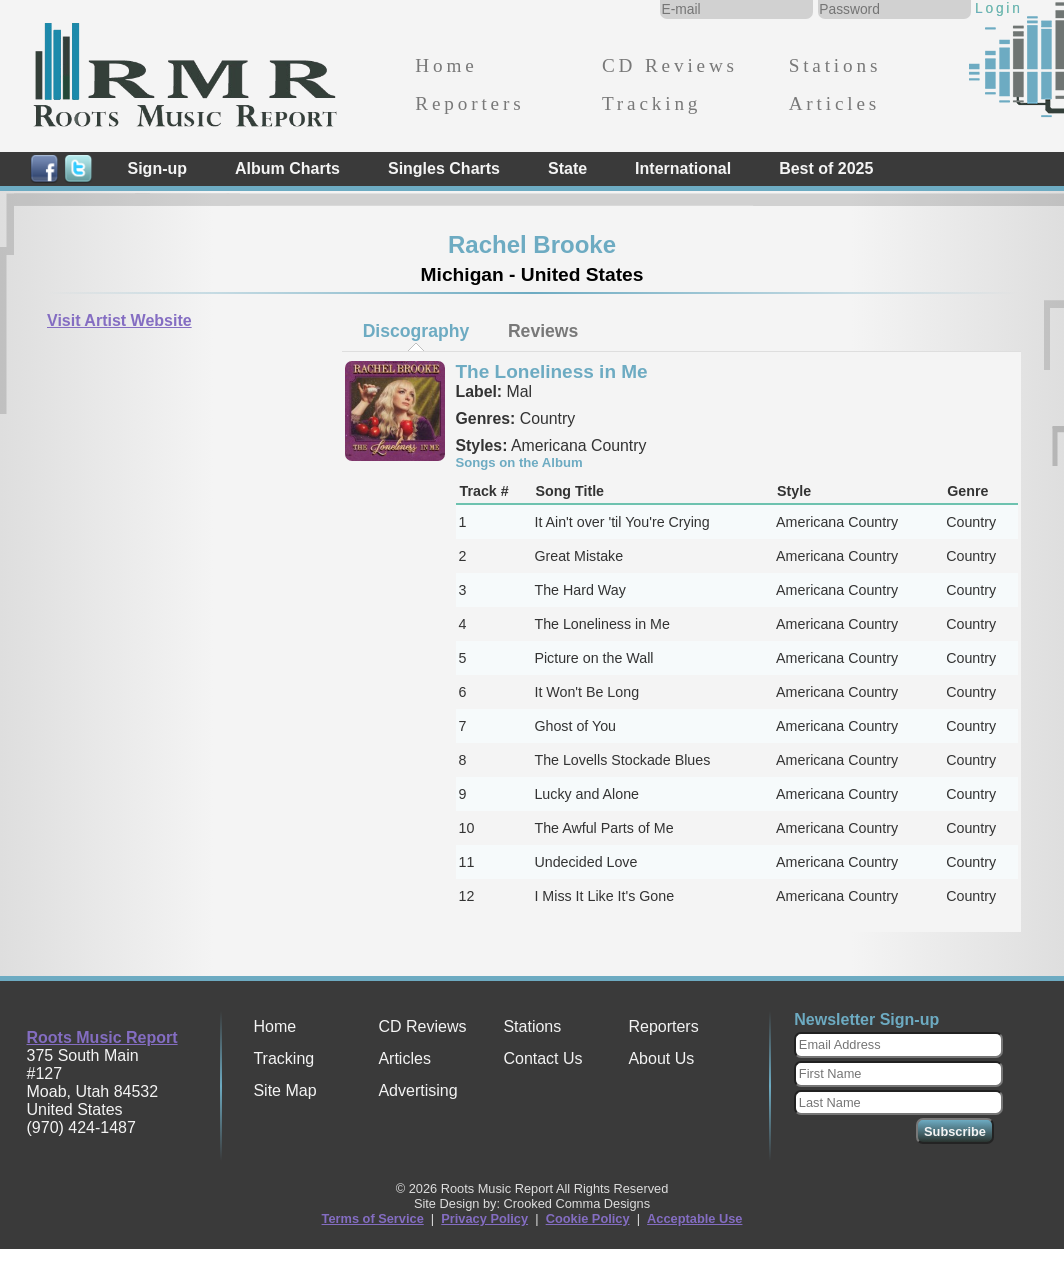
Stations (835, 65)
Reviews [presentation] (543, 331)
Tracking (651, 103)
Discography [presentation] (416, 331)
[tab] (416, 331)
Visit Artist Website (119, 320)
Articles (834, 103)
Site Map (284, 1090)
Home (446, 65)
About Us (661, 1058)
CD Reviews (670, 65)
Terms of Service (373, 1218)
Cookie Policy (588, 1218)
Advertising (417, 1090)
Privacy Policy (484, 1218)
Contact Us (542, 1058)
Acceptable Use (694, 1218)
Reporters (469, 103)
